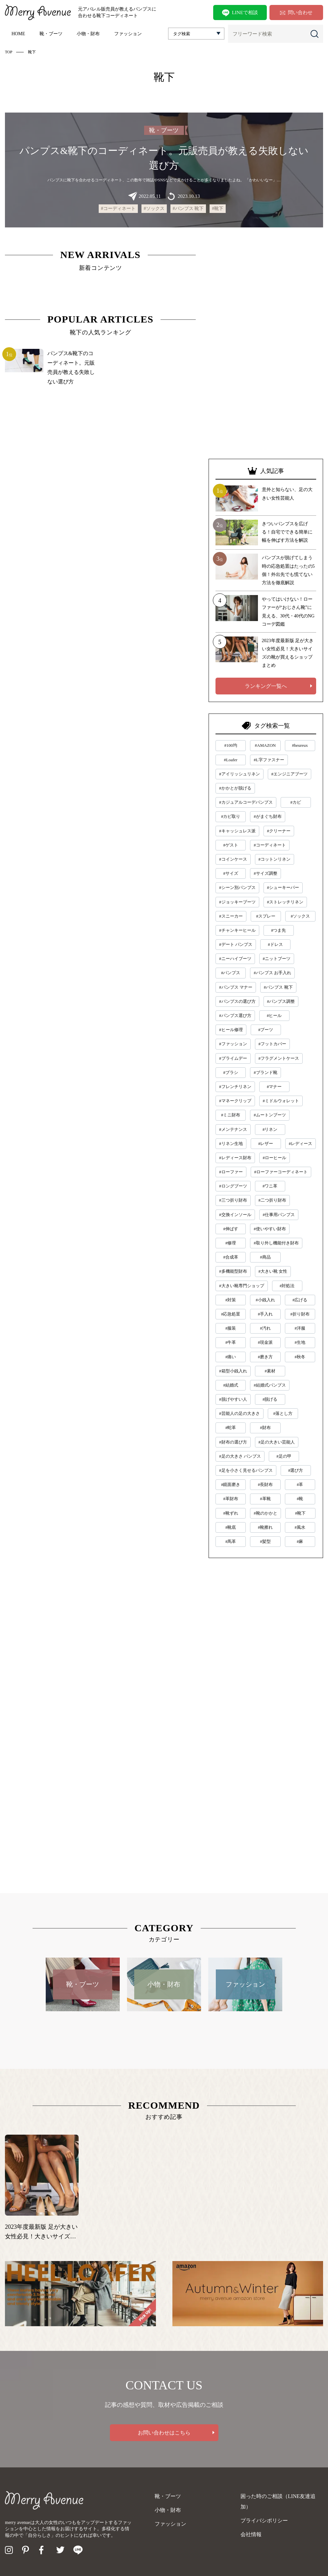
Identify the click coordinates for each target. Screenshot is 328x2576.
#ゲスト (230, 845)
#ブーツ (265, 1029)
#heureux (300, 745)
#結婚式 (230, 1385)
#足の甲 (283, 1456)
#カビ (295, 802)
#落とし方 (282, 1413)
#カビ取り (230, 816)
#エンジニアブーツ (289, 773)
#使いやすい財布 (270, 1228)
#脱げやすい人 (233, 1399)
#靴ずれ (230, 1513)
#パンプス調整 (281, 1001)
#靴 (300, 1498)
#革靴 (265, 1498)
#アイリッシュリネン (239, 773)
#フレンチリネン (235, 1086)
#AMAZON (265, 745)
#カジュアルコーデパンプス (246, 802)
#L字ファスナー (269, 759)
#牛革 (230, 1342)
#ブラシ (230, 1072)
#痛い (230, 1356)
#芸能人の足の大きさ (239, 1413)
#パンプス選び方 (235, 1015)
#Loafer (231, 759)
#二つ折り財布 (273, 1200)
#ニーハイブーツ (235, 958)
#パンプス (230, 972)
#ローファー (231, 1171)
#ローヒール (275, 1157)
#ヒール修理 (231, 1029)
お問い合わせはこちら (164, 2432)
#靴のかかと (265, 1513)
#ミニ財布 (230, 1114)
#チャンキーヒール (237, 930)
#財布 (265, 1427)
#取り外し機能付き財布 (276, 1242)
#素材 (270, 1370)
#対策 (230, 1299)
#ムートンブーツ (270, 1114)
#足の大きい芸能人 (277, 1442)
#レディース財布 (235, 1157)
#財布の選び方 (233, 1442)
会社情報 (251, 2534)
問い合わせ (296, 12)
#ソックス (154, 208)
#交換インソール (235, 1214)
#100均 (230, 745)
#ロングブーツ (233, 1186)
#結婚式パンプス (270, 1385)
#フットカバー (273, 1043)
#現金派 (265, 1342)
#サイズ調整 (265, 873)
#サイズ (230, 873)
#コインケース (233, 859)
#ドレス (275, 944)
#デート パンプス (235, 944)
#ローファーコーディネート (281, 1171)
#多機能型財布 (233, 1271)
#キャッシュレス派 (237, 830)
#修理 (230, 1242)
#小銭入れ (265, 1299)
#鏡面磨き (230, 1484)
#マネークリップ (235, 1100)
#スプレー (265, 916)
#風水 (299, 1527)
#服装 (230, 1328)
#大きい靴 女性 (273, 1271)
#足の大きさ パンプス (240, 1456)
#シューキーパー (283, 887)
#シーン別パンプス (237, 887)
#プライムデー (233, 1058)
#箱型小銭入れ (233, 1370)
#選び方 (295, 1470)
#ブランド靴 (265, 1072)
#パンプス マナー (235, 987)
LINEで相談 (240, 12)
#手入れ (265, 1314)
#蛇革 (230, 1427)
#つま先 (278, 930)
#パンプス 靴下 (188, 208)
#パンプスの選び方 (237, 1001)
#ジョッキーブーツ (237, 901)
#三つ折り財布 (233, 1200)
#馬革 (230, 1541)
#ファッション (233, 1043)
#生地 (299, 1342)
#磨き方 (265, 1356)
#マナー (274, 1086)
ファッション (128, 33)
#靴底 (230, 1527)
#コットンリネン (275, 859)
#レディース (301, 1143)
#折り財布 (300, 1314)
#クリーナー (279, 830)
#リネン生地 (231, 1143)
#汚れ (265, 1328)
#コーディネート (118, 208)
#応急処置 (230, 1314)
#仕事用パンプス (279, 1214)
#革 (300, 1484)
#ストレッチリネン (285, 901)
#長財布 (265, 1484)
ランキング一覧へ (266, 686)
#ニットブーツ (277, 958)
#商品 (265, 1257)
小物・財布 (88, 33)
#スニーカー (231, 916)
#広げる (300, 1299)
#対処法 (287, 1285)
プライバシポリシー (264, 2520)
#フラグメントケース (279, 1058)
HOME (18, 33)
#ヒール (274, 1015)
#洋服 (299, 1328)
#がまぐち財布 (268, 816)
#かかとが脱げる (235, 788)
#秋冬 (299, 1356)
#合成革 (230, 1257)
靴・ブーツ (51, 33)
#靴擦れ (265, 1527)
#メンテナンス (233, 1129)
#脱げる (270, 1399)
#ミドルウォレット (281, 1100)
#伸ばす (230, 1228)
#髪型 (265, 1541)
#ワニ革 (270, 1186)
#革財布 (230, 1498)
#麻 (300, 1541)
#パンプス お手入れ (272, 972)
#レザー (265, 1143)
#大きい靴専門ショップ (241, 1285)
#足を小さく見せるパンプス (246, 1470)
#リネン (270, 1129)
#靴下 (217, 208)
